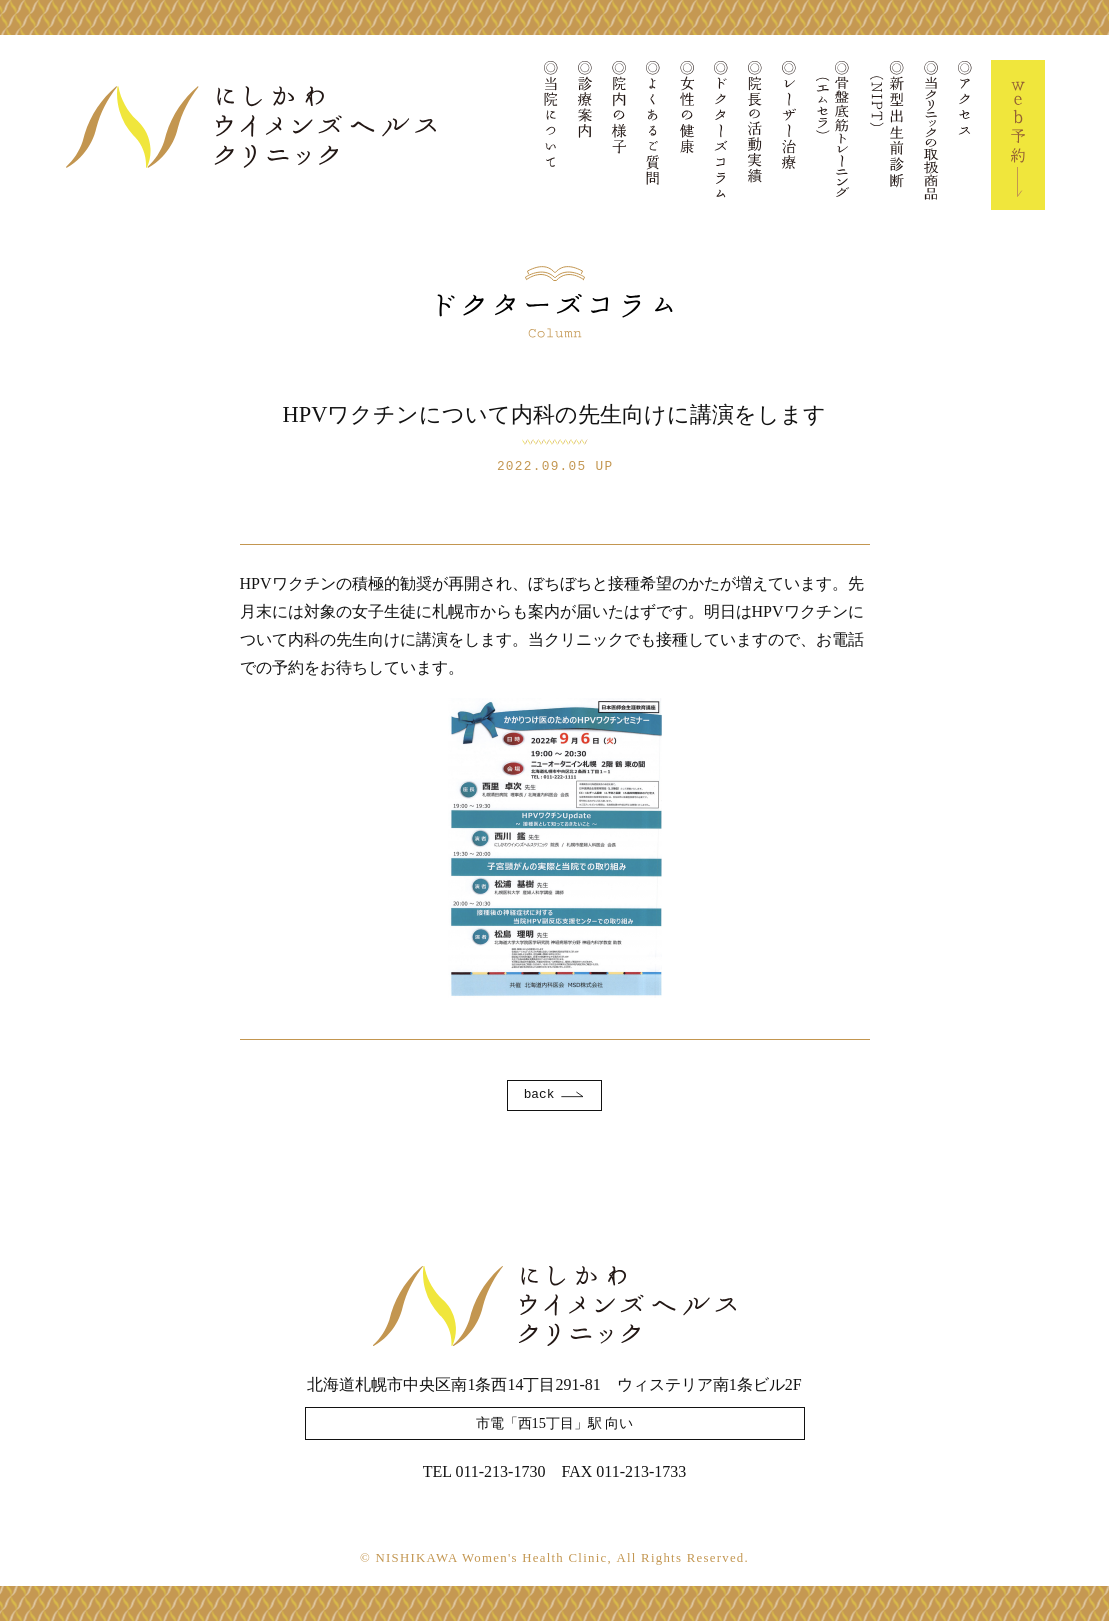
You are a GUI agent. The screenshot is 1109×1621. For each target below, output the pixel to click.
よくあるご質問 (653, 135)
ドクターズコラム (721, 135)
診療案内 (585, 135)
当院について (551, 135)
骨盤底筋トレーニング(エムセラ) (833, 135)
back (539, 1094)
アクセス (965, 135)
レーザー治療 (789, 135)
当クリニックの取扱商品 (931, 135)
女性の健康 (687, 135)
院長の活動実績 (755, 135)
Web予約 (1018, 135)
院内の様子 (619, 135)
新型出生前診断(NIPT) (887, 135)
